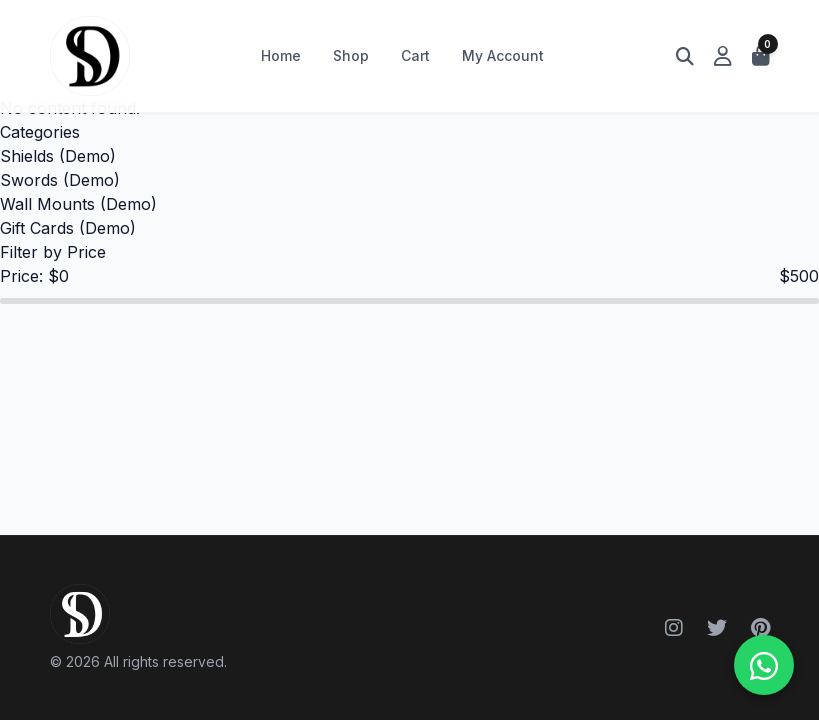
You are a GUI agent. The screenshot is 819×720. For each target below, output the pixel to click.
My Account (503, 55)
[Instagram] (674, 628)
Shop (351, 55)
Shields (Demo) (58, 156)
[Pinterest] (760, 628)
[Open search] (685, 56)
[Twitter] (717, 628)
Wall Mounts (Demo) (78, 204)
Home (281, 55)
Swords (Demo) (60, 180)
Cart (415, 55)
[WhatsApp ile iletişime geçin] (764, 665)
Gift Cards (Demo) (68, 228)
